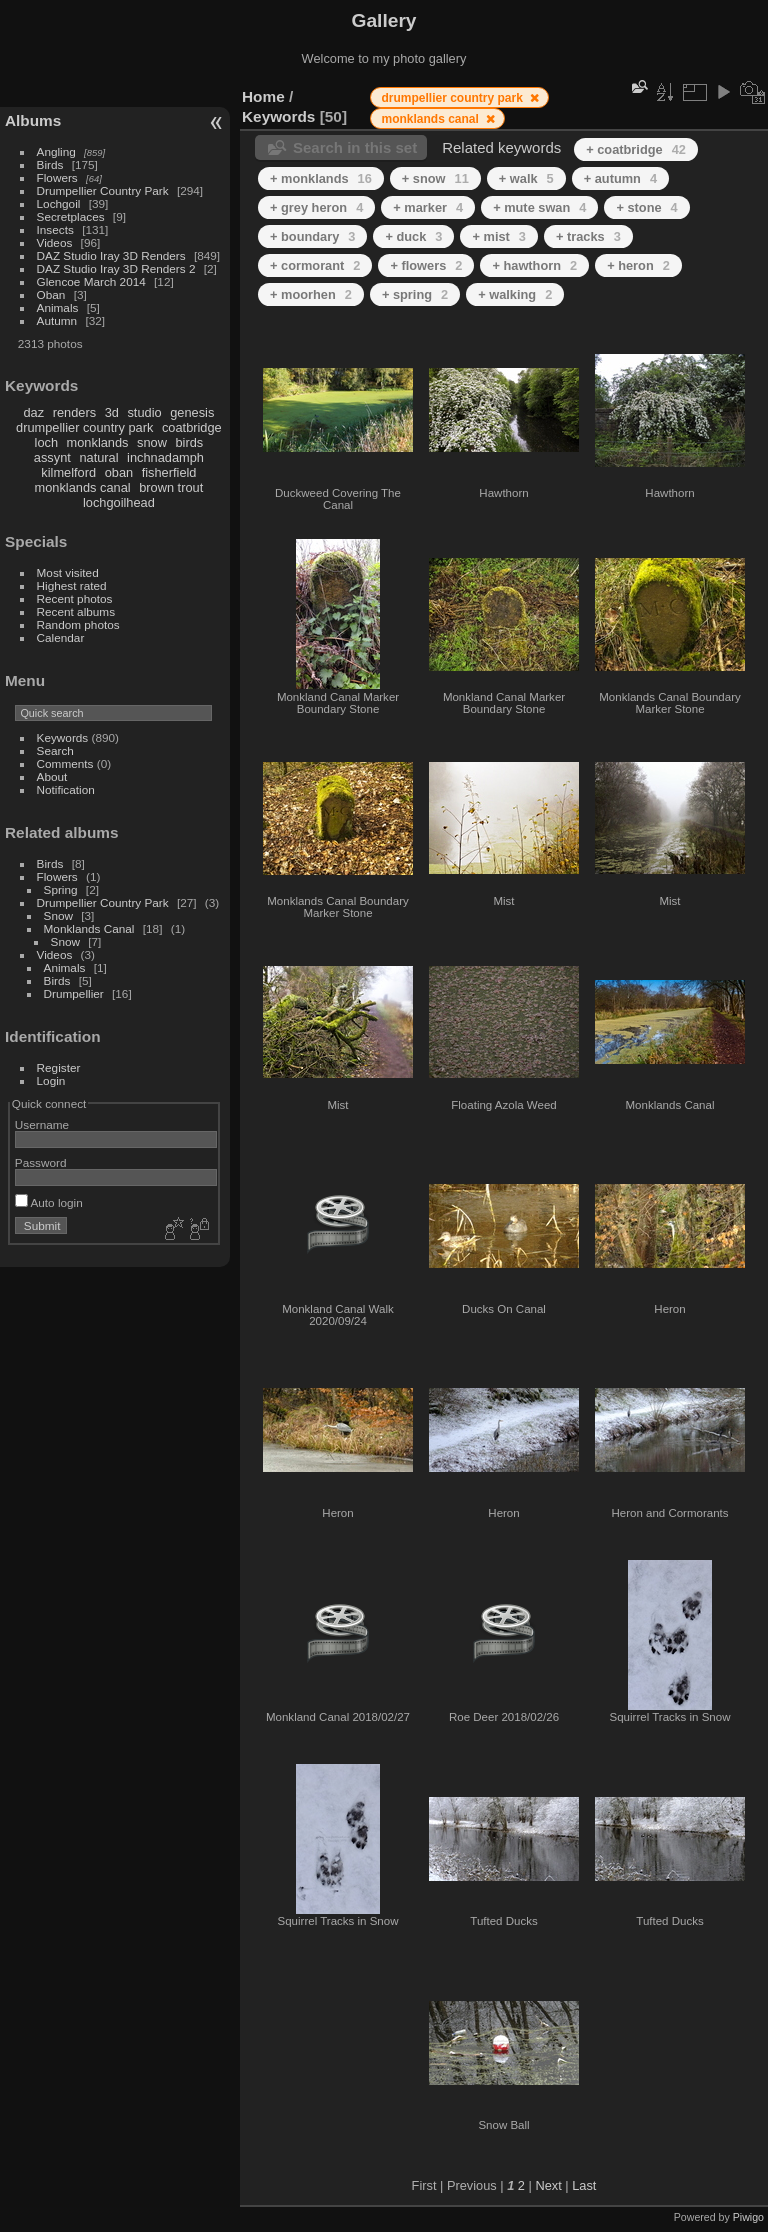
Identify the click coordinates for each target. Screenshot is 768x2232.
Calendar (61, 637)
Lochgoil (59, 203)
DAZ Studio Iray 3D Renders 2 (116, 268)
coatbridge (192, 427)
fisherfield (169, 472)
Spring (61, 889)
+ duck (413, 236)
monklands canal (83, 487)
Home (263, 96)
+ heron (638, 265)
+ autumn (620, 178)
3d (112, 412)
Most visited (68, 572)
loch (46, 442)
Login (51, 1080)
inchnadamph (165, 457)
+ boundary (312, 236)
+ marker (428, 207)
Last (584, 2185)
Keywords (63, 737)
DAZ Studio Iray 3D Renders (111, 255)
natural (98, 457)
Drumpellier (74, 993)
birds (189, 442)
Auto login (49, 1202)
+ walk (526, 178)
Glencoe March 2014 (91, 281)
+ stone (646, 207)
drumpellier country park (84, 427)
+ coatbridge (636, 149)
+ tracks (588, 236)
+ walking (515, 294)
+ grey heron (316, 207)
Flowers (57, 177)
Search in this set (355, 147)
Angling (56, 151)
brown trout (171, 487)
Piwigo (748, 2217)
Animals (58, 307)
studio (144, 412)
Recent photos (75, 598)
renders (74, 412)
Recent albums (76, 611)
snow (152, 442)
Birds (50, 164)
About (52, 776)
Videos (55, 242)
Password (41, 1162)
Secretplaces (71, 216)
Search (55, 750)
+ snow (435, 178)
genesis (192, 412)
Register (59, 1067)
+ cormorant (315, 265)
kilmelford (68, 472)
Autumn (57, 320)
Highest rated (72, 585)
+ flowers (426, 265)
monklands (98, 442)
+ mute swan (539, 207)
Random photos (78, 624)
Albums (33, 120)
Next (548, 2185)
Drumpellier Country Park (103, 190)
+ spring (415, 294)
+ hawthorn (534, 265)
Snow (58, 915)
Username (42, 1124)
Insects (55, 229)
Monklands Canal (89, 928)
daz (34, 412)
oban (119, 472)
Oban (51, 294)
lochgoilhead (119, 502)
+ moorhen (311, 294)
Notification (66, 789)
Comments (65, 763)
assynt (52, 457)
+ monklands (321, 178)
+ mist (498, 236)
